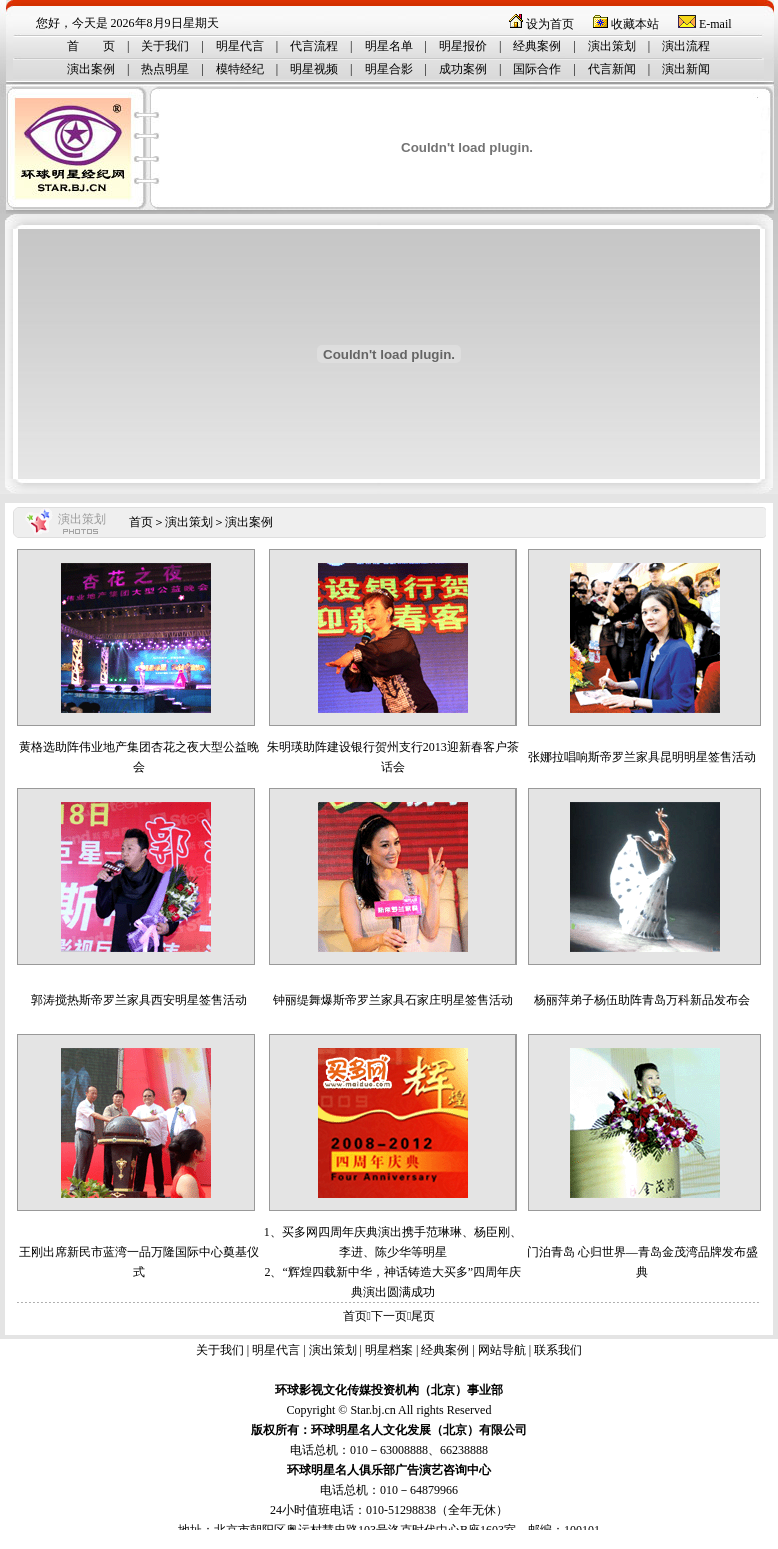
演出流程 (686, 46)
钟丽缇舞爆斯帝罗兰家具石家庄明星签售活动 (393, 1000)
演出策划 (612, 46)
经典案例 (537, 46)
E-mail (715, 24)
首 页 (91, 46)
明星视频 (314, 69)
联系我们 (558, 1350)
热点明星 (165, 69)
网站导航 (502, 1350)
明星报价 (463, 46)
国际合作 (537, 69)
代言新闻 (612, 69)
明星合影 (389, 69)
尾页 (423, 1316)
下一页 (389, 1316)
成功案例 (463, 69)
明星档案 (389, 1350)
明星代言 (240, 46)
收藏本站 (635, 24)
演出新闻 (686, 69)
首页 (141, 522)
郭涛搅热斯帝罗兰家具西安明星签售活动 (139, 1000)
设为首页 (550, 24)
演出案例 (91, 69)
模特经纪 (240, 69)
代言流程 (314, 46)
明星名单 (389, 46)
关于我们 (165, 46)
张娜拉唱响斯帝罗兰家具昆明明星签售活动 (642, 757)
